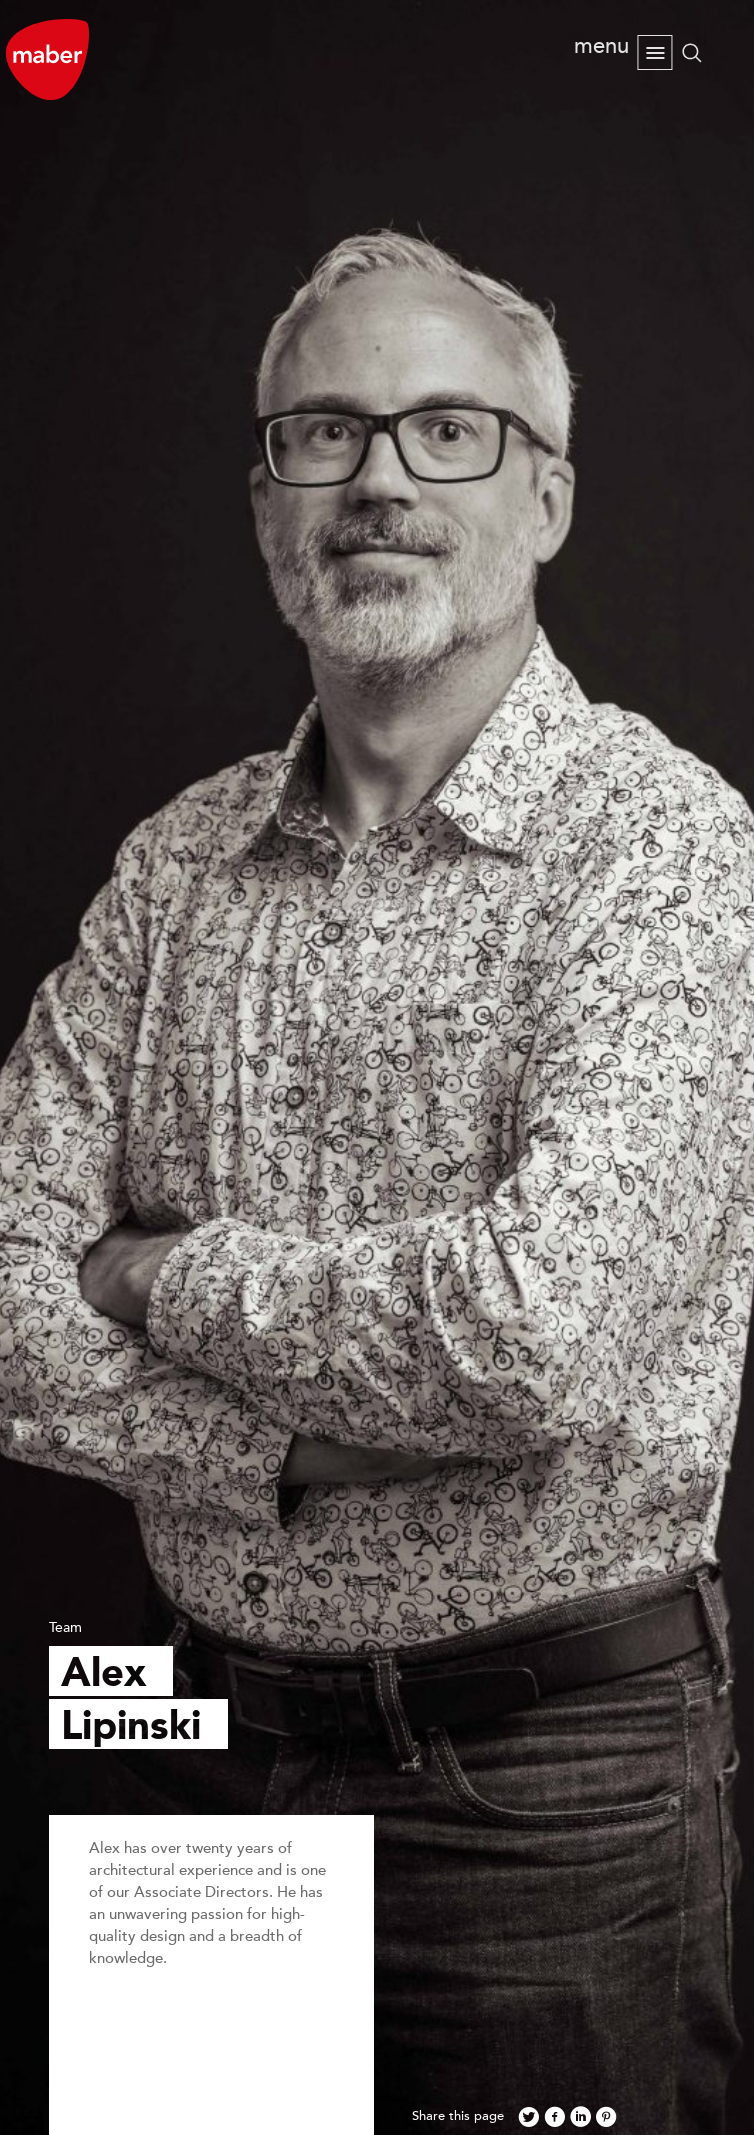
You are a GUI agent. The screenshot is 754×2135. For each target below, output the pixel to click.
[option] (377, 1067)
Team (65, 1627)
